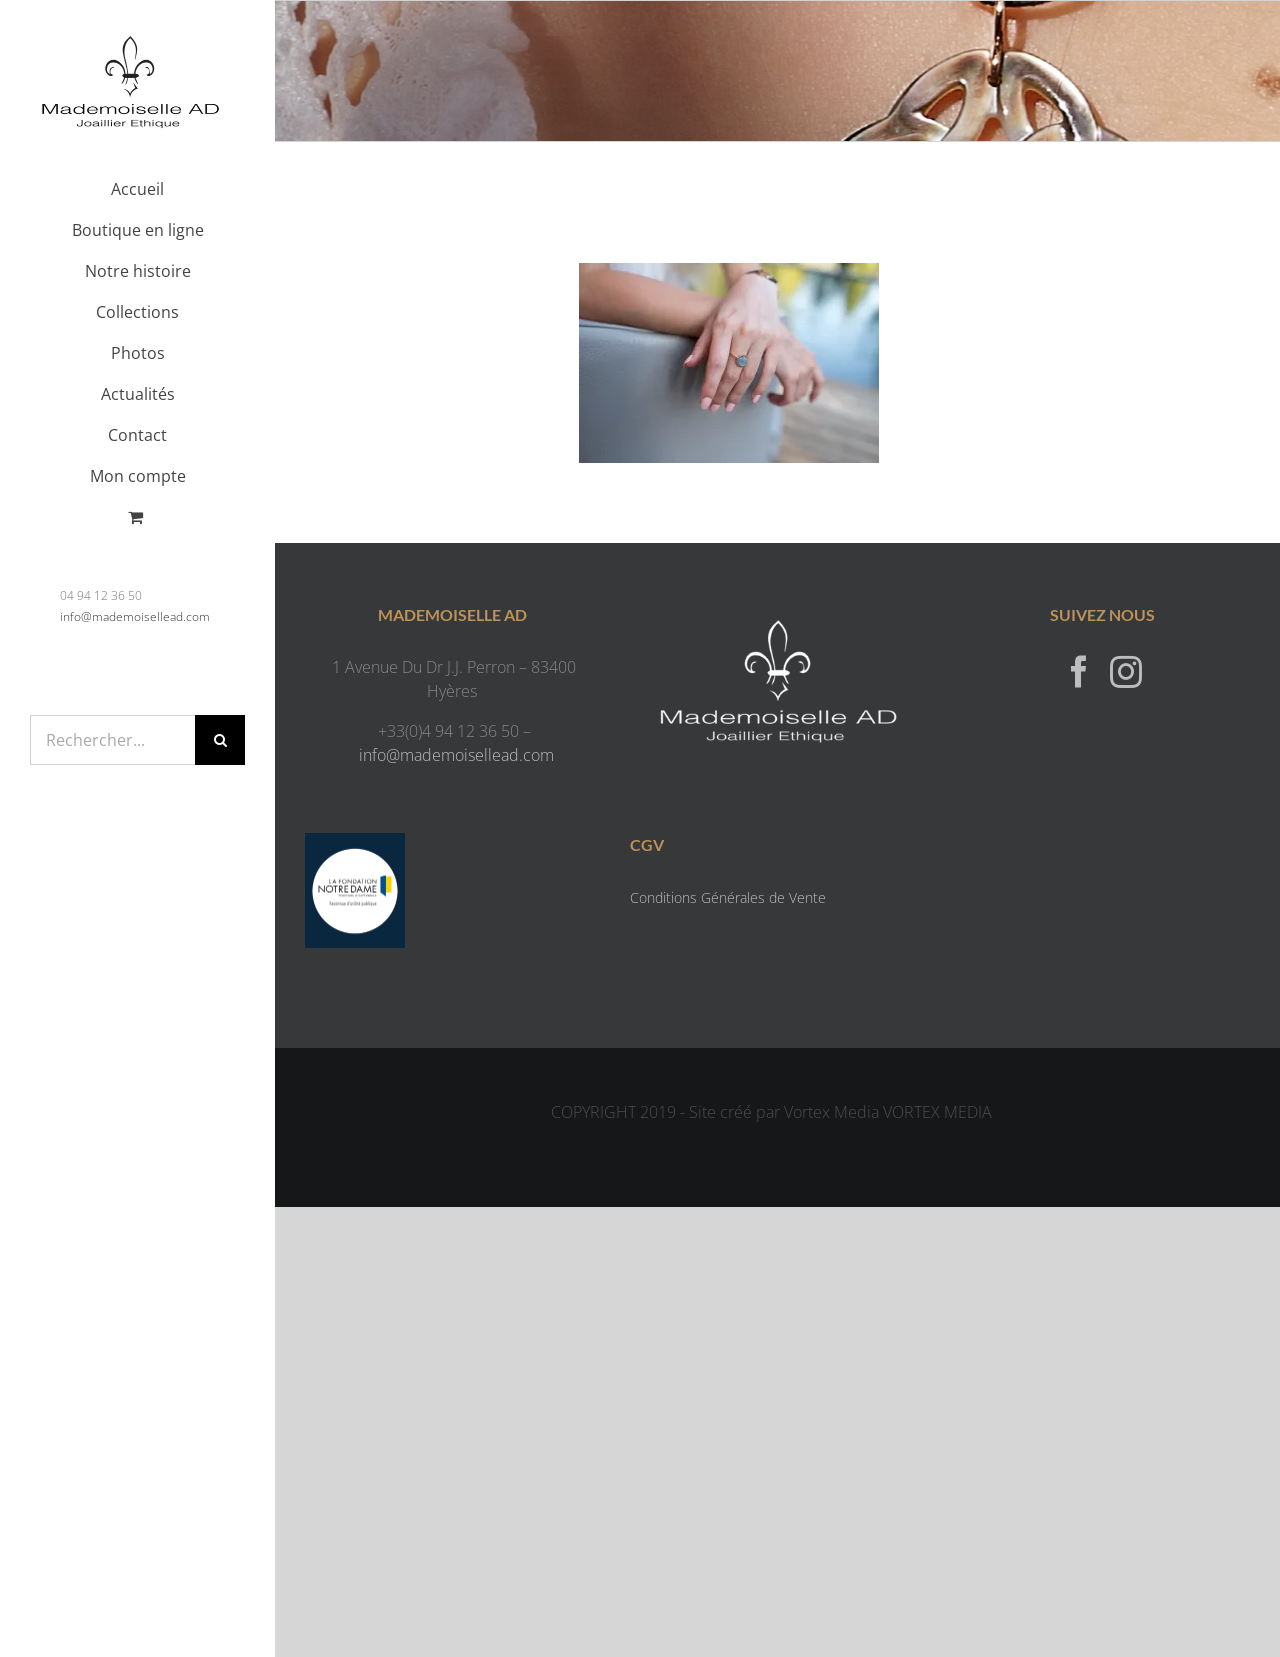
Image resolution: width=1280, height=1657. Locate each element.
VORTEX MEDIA (937, 1112)
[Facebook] (1079, 671)
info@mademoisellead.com (135, 616)
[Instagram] (1126, 671)
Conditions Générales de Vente (728, 897)
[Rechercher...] (112, 740)
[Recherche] (220, 740)
